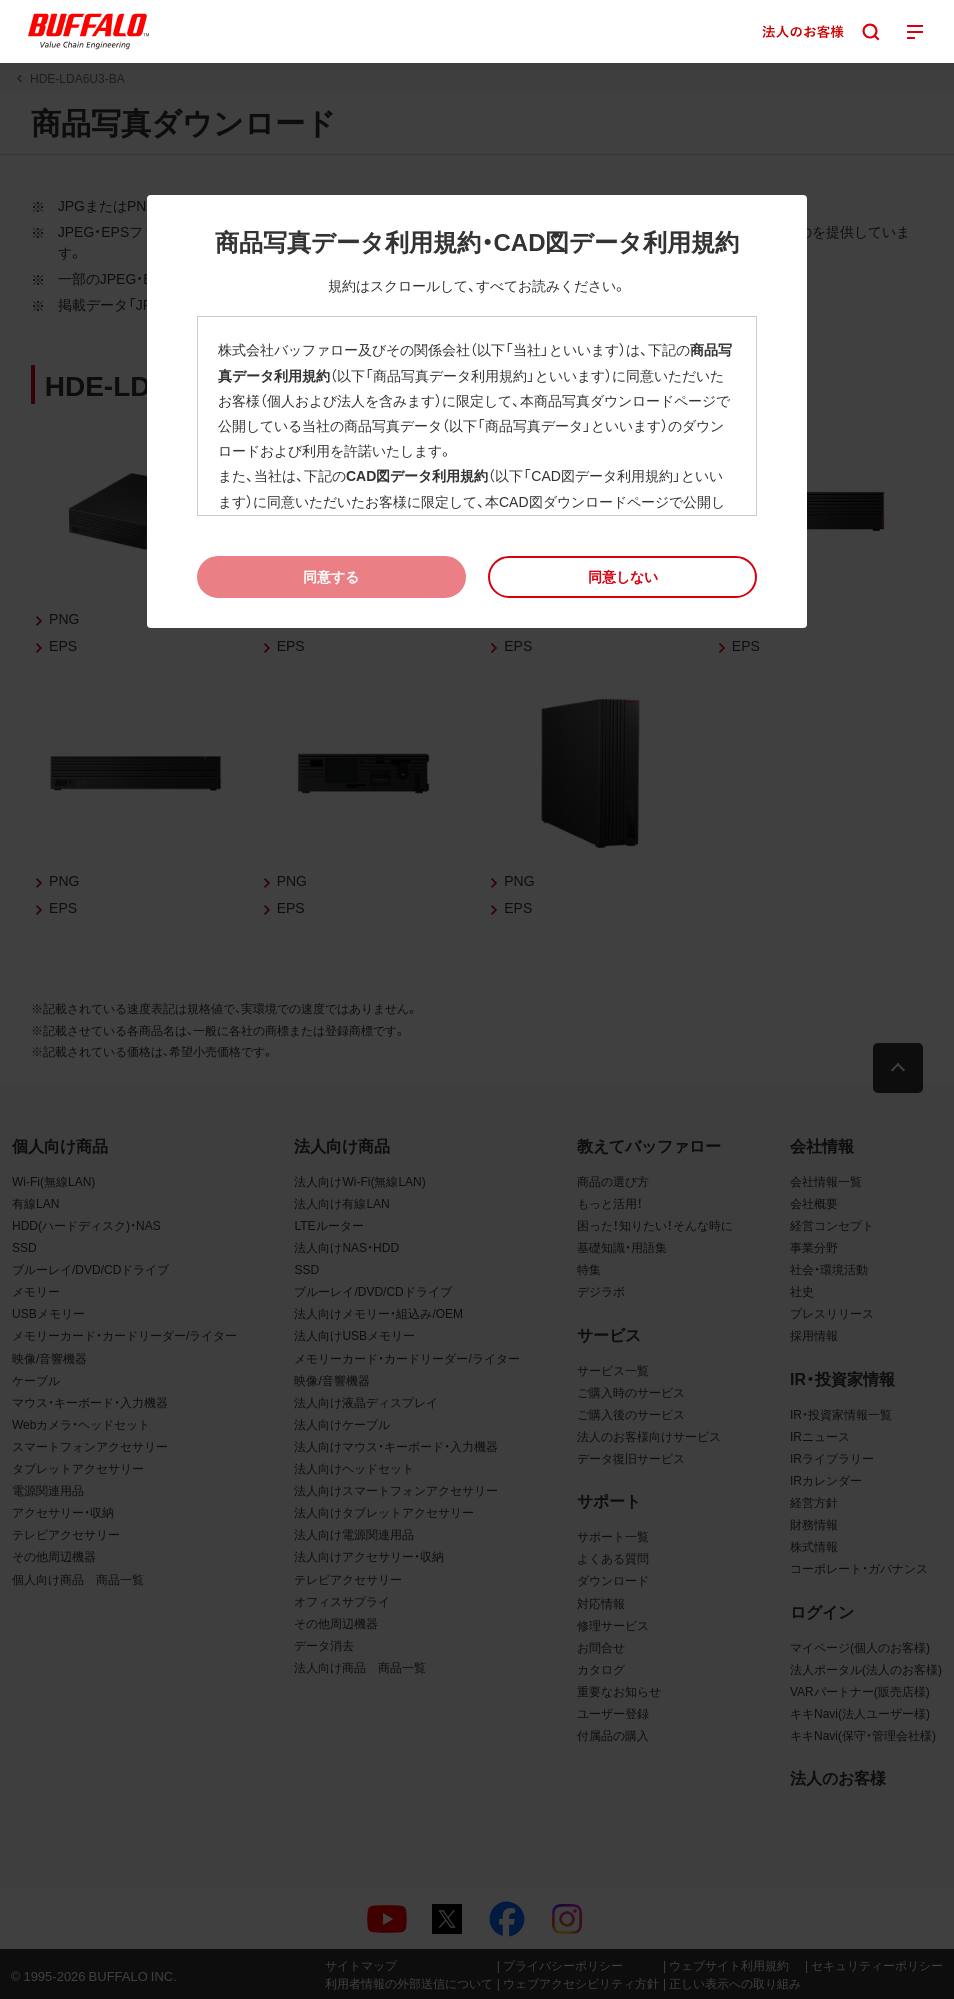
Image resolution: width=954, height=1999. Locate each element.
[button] (622, 576)
